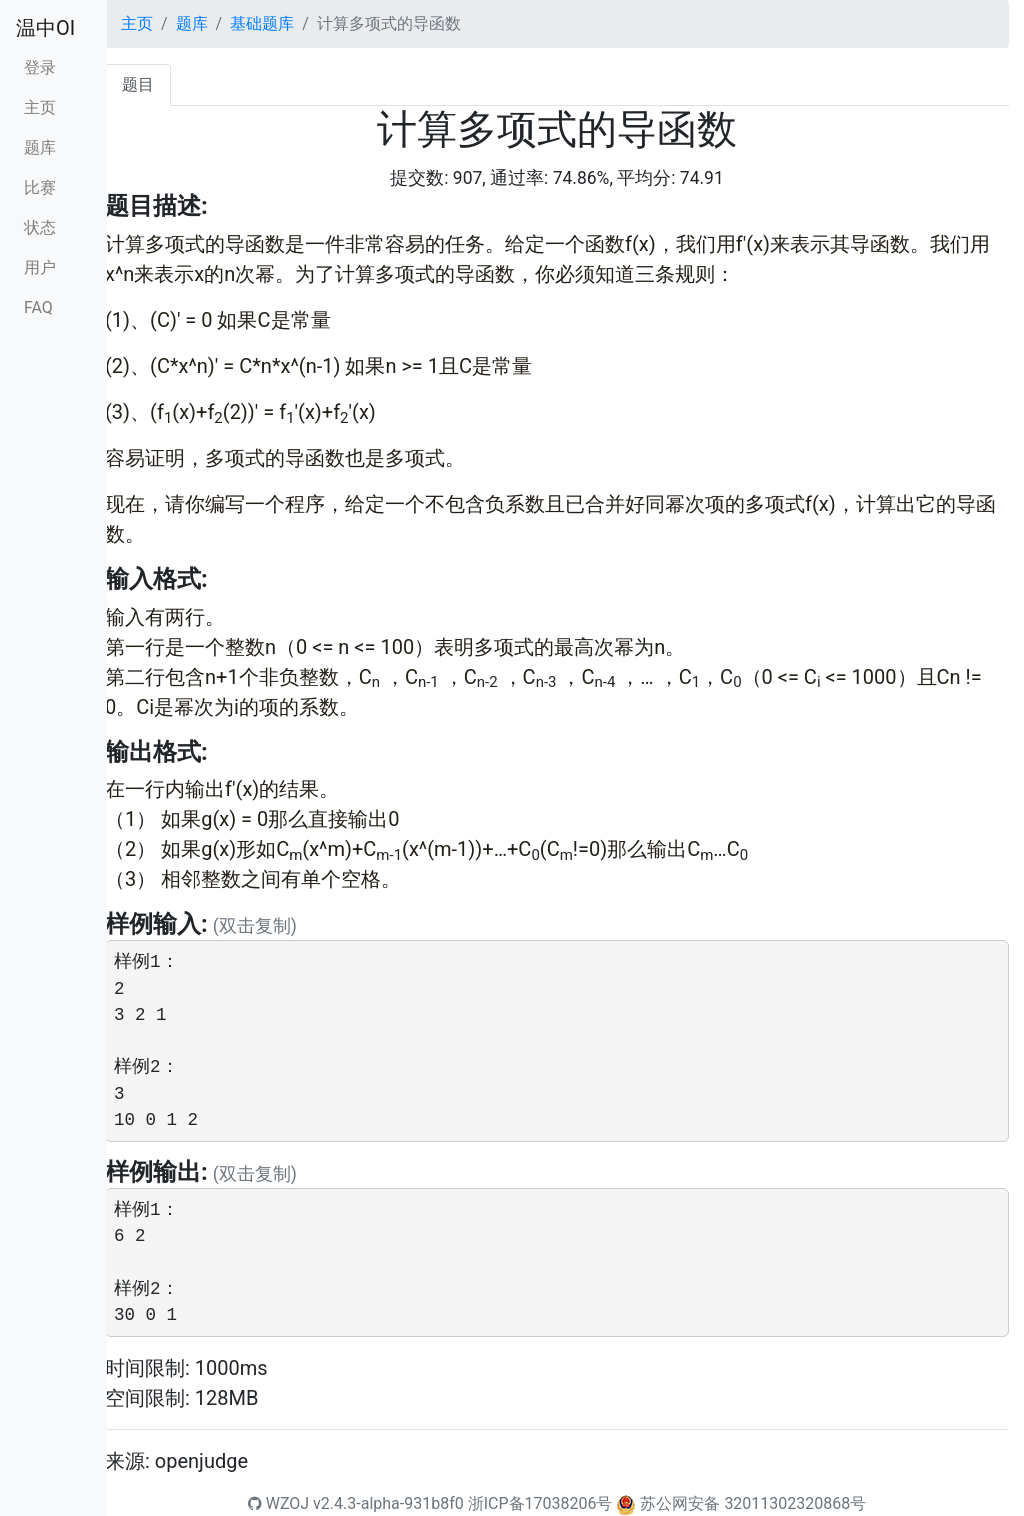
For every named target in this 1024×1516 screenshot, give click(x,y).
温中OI (45, 28)
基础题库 (262, 23)
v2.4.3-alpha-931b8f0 (388, 1503)
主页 (40, 107)
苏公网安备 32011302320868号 (753, 1503)
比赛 (40, 187)
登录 (40, 67)
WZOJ (278, 1503)
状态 (40, 227)
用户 (40, 267)
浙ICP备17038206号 (540, 1503)
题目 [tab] (138, 84)
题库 (40, 147)
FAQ (38, 307)
